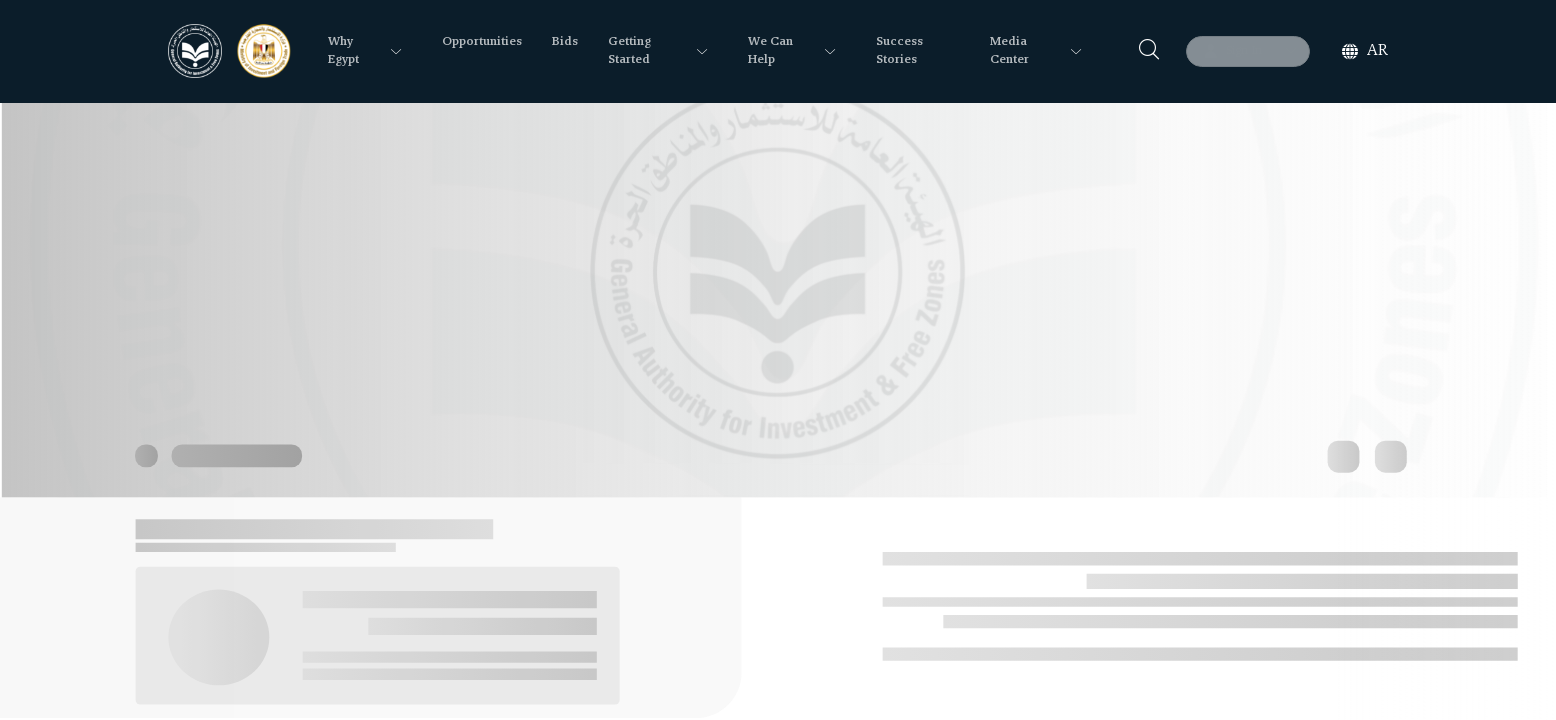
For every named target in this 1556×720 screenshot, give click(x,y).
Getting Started (629, 51)
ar (1377, 51)
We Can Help (770, 51)
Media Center (1009, 51)
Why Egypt (343, 51)
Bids (565, 42)
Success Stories (899, 51)
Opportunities (482, 42)
